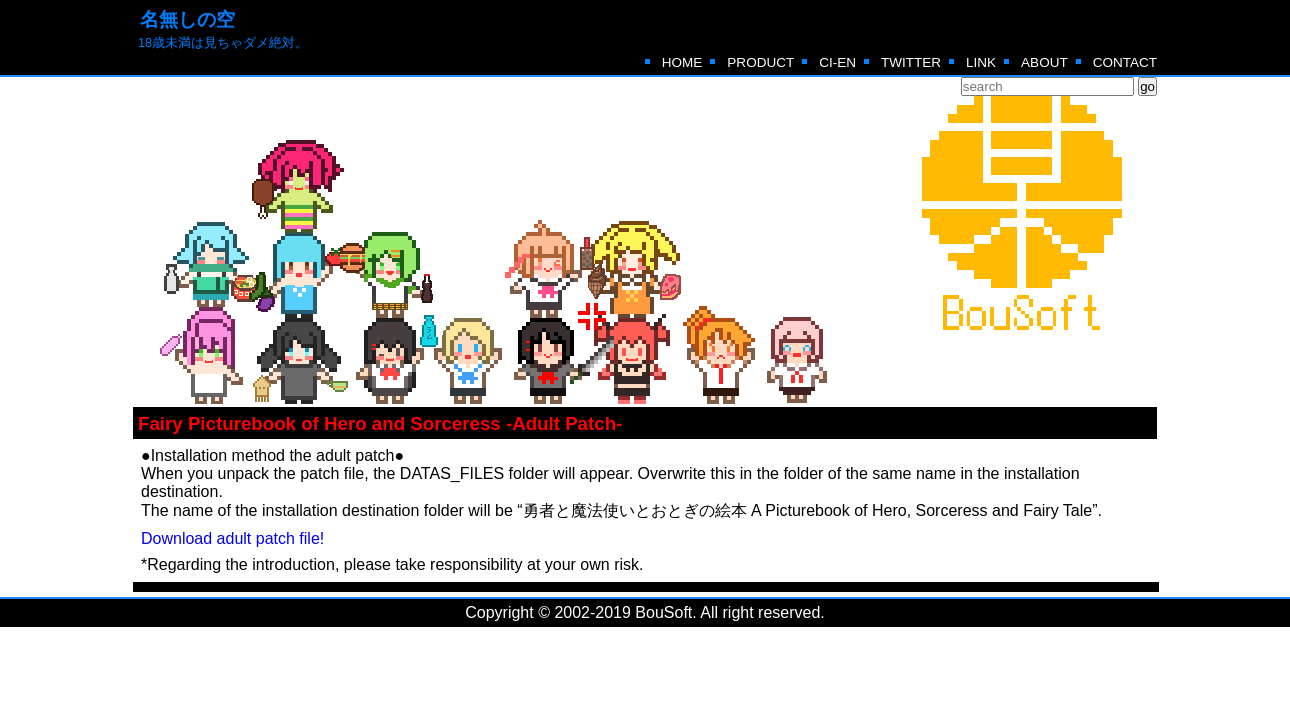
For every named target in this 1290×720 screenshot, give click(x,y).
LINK (981, 62)
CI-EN (837, 62)
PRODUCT (760, 62)
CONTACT (1125, 62)
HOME (682, 62)
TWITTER (911, 62)
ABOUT (1044, 62)
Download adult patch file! (232, 538)
